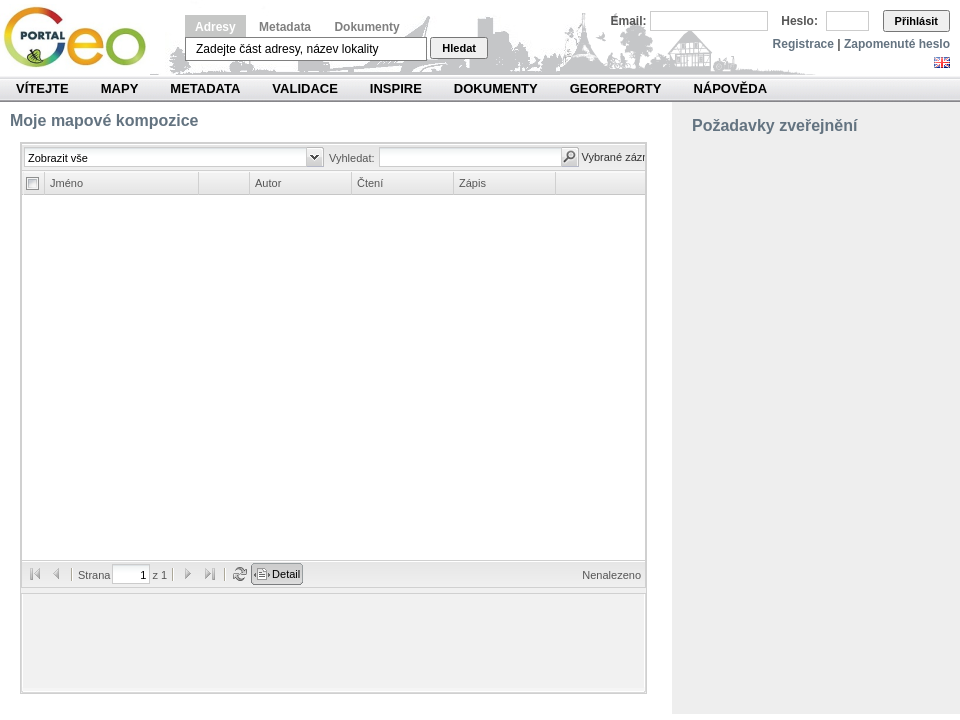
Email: (629, 21)
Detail (286, 574)
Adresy (215, 27)
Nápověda (730, 88)
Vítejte (42, 88)
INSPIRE (396, 88)
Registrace (803, 44)
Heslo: (799, 21)
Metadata (285, 27)
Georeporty (616, 88)
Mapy (120, 88)
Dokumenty (366, 27)
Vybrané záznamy (626, 157)
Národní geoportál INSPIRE (82, 37)
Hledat (459, 48)
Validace (304, 88)
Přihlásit (916, 21)
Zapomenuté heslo (897, 44)
